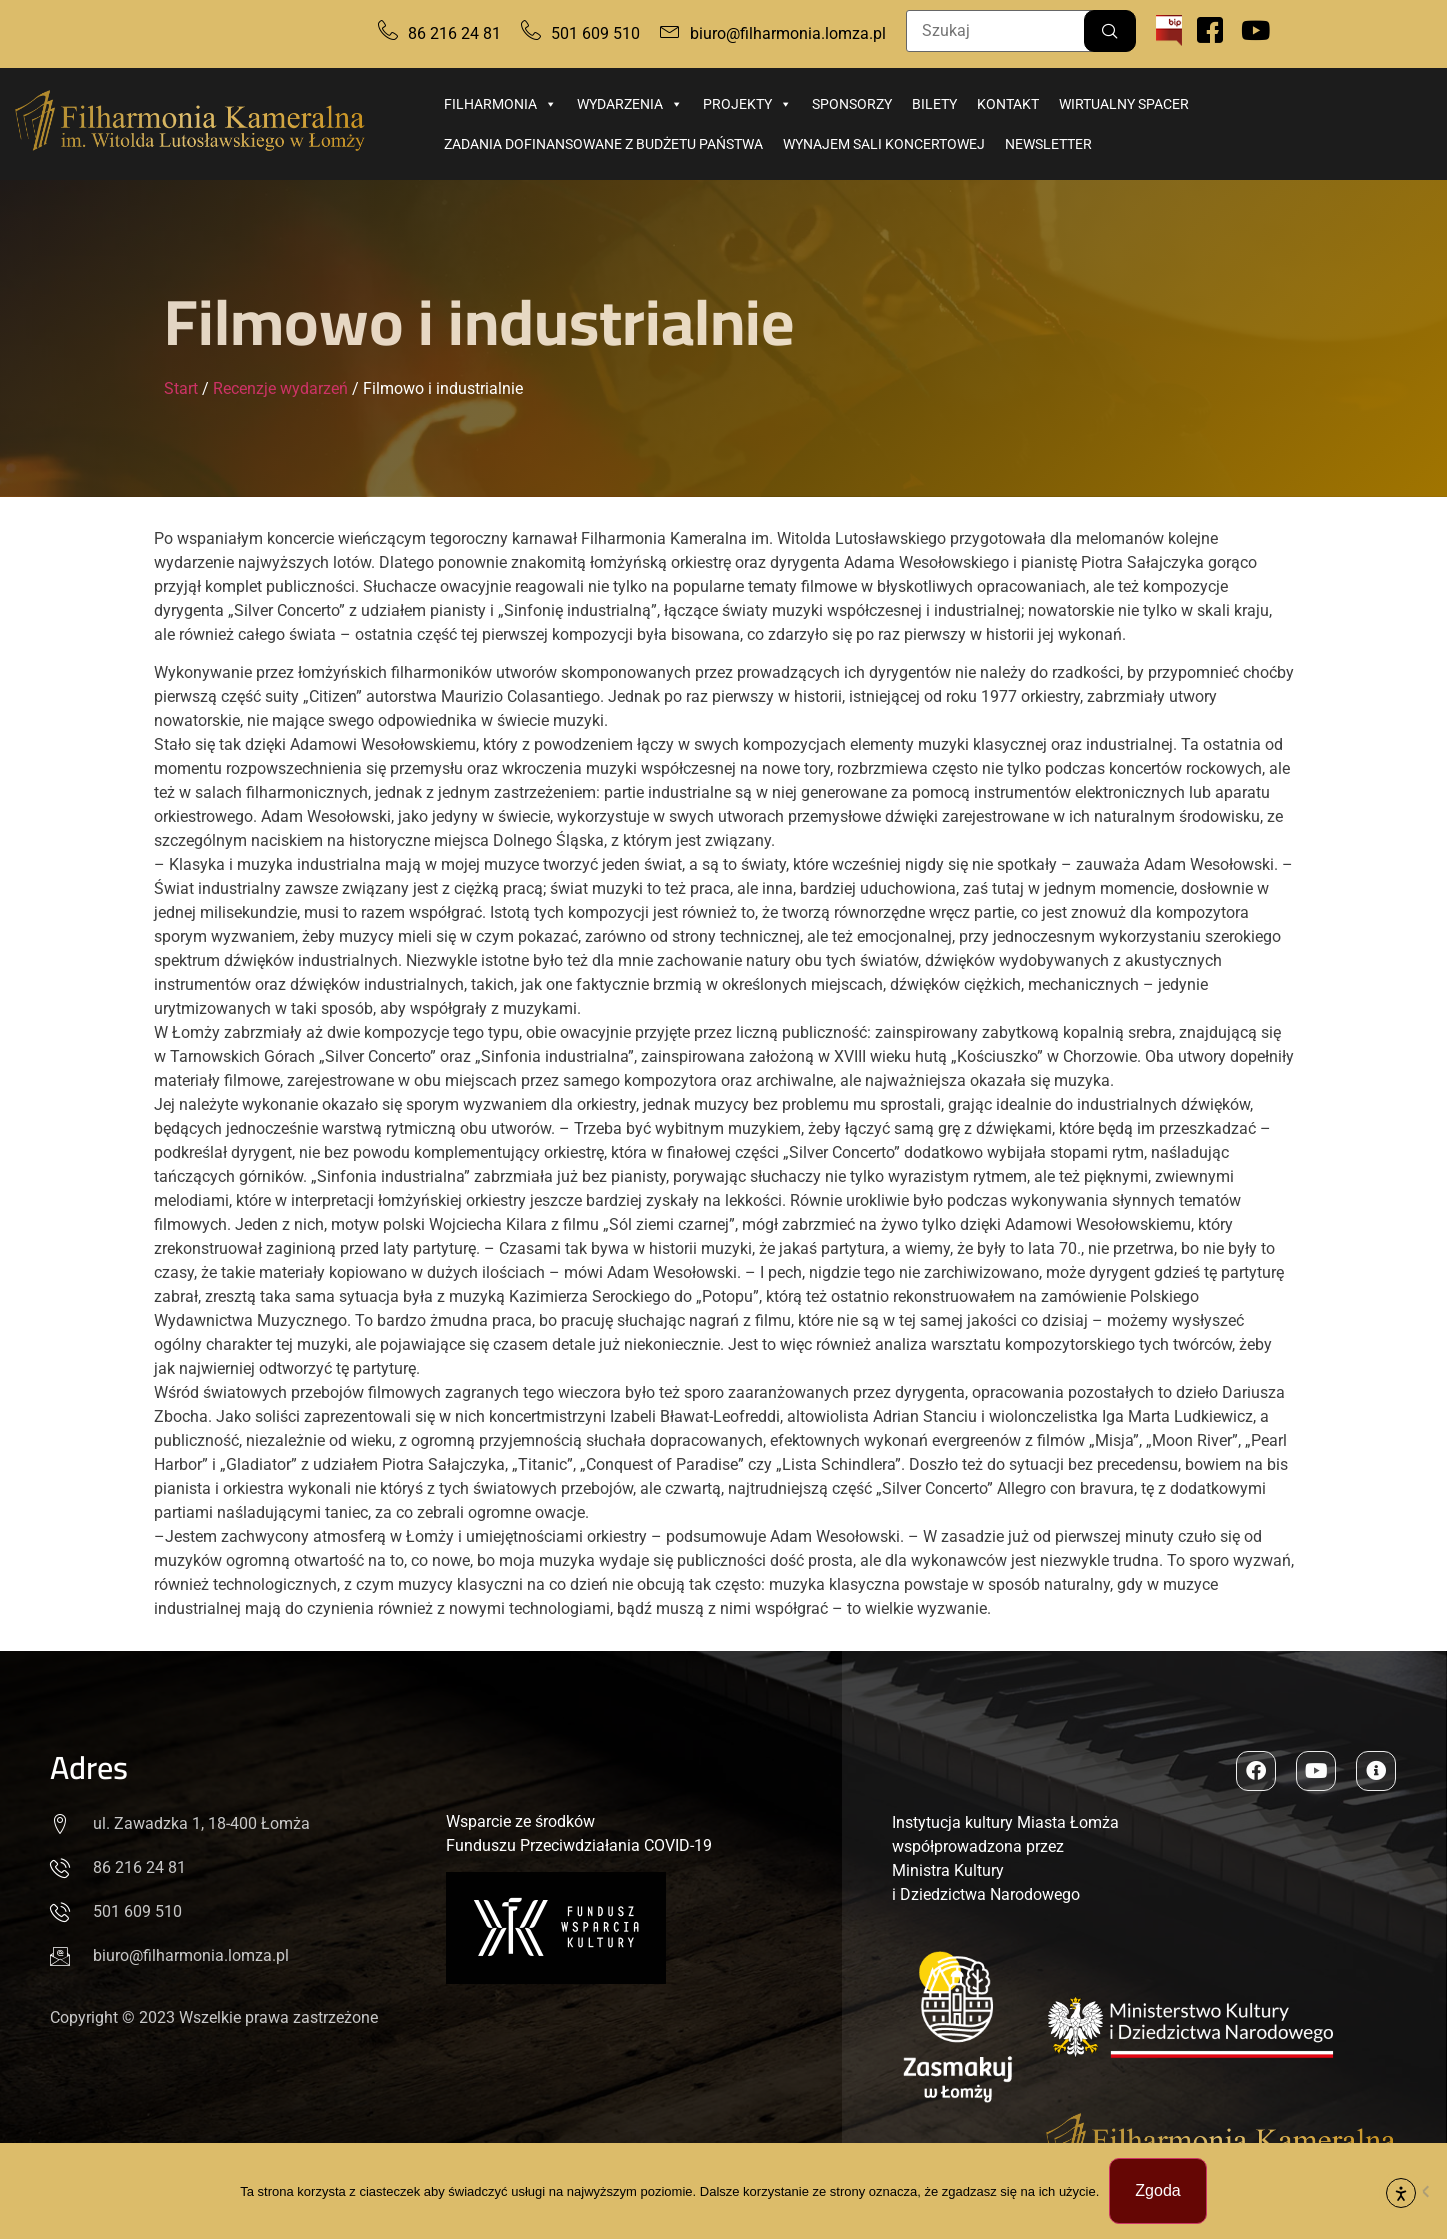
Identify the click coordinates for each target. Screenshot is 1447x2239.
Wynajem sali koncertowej (884, 144)
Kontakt (1008, 104)
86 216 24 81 (454, 33)
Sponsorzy (852, 104)
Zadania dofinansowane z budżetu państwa (603, 144)
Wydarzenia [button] (630, 104)
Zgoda (1157, 2190)
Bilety (934, 104)
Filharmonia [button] (500, 104)
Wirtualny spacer (1124, 104)
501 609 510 (595, 33)
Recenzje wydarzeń (280, 388)
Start (181, 388)
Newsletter (1048, 144)
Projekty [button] (747, 104)
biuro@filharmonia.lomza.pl (788, 33)
